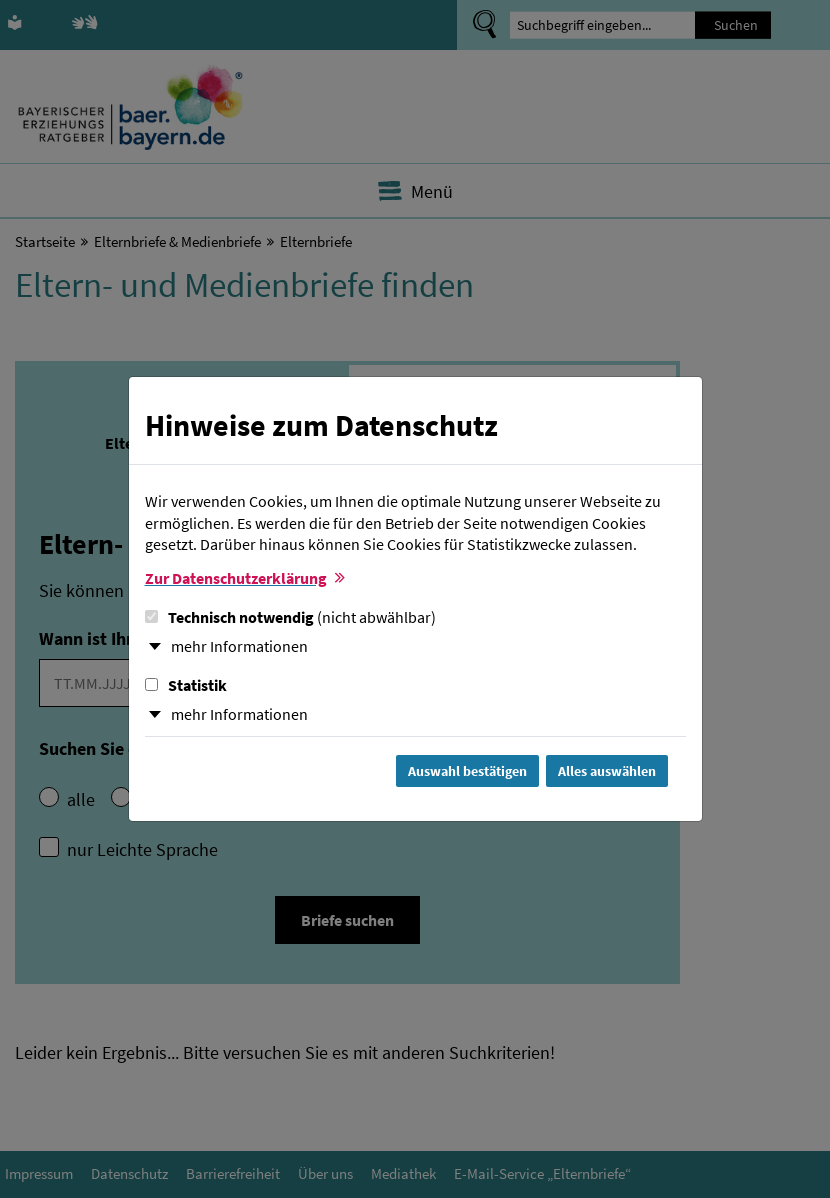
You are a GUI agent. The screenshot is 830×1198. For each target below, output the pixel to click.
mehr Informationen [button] (239, 646)
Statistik (186, 685)
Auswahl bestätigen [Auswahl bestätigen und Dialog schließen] (467, 771)
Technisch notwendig (290, 617)
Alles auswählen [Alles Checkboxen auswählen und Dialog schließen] (607, 771)
